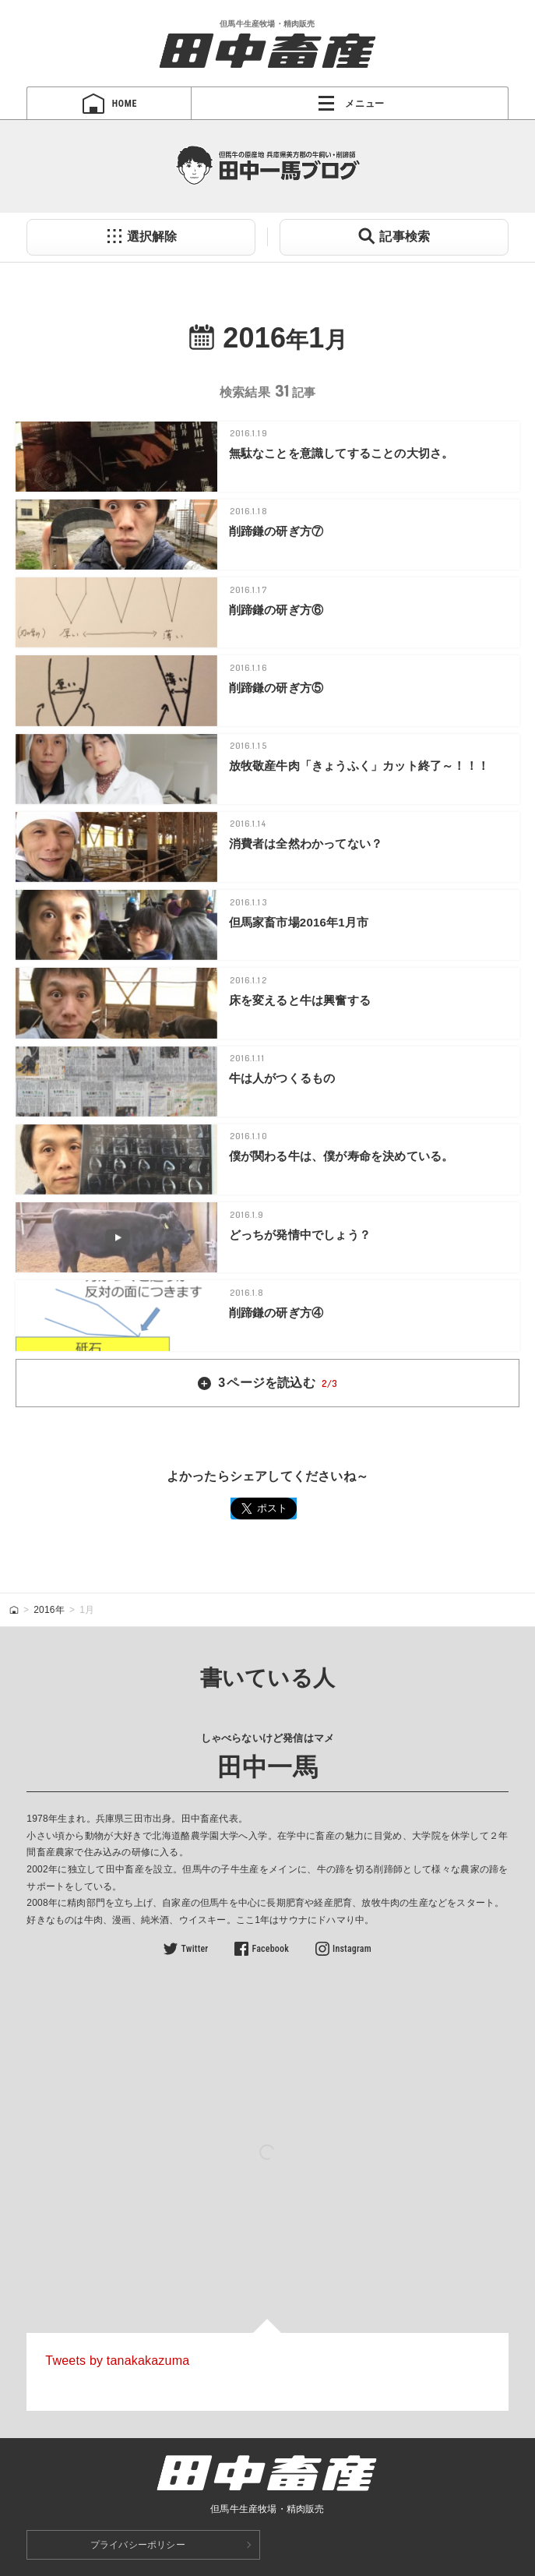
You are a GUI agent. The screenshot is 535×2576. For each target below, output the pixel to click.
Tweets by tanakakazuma (117, 2360)
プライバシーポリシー (137, 2544)
